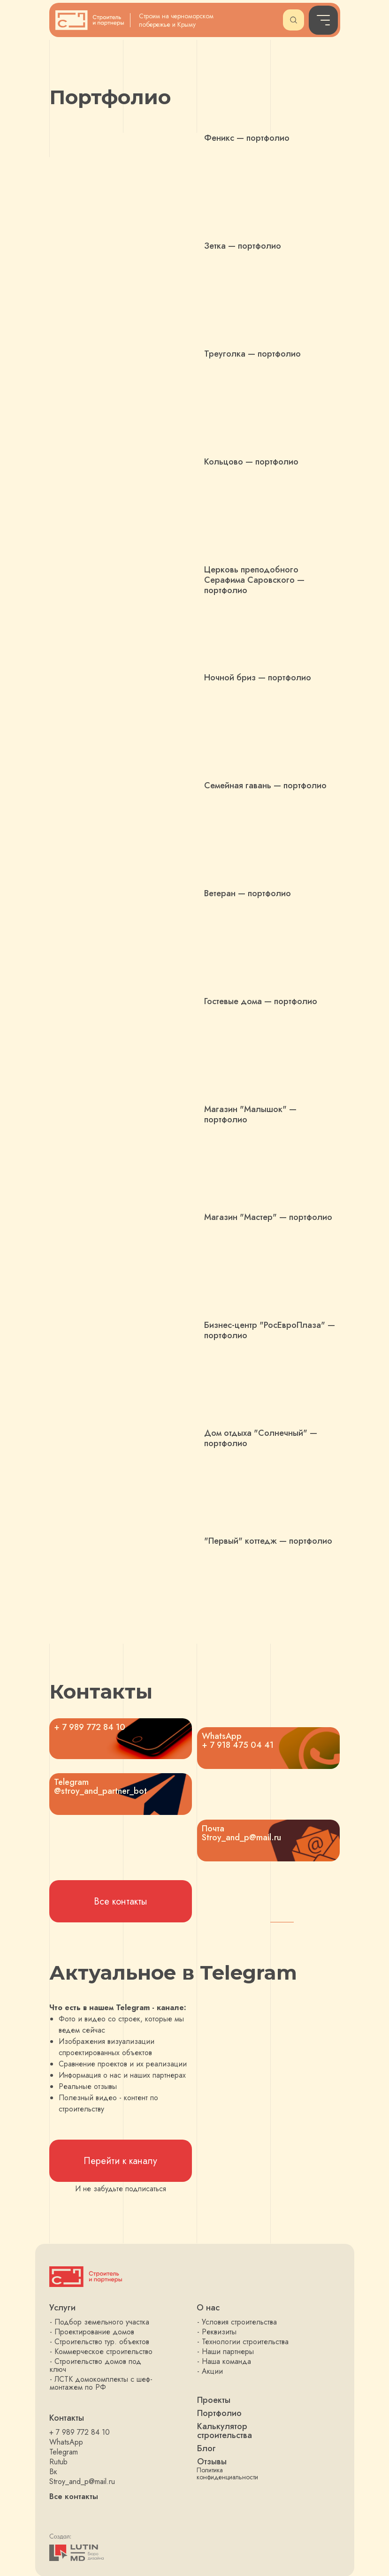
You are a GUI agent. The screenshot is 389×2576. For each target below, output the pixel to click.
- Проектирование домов (92, 2331)
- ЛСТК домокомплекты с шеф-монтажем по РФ (101, 2383)
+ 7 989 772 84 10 (79, 2432)
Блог (206, 2448)
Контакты (66, 2418)
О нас (208, 2308)
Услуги (62, 2308)
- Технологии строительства (243, 2341)
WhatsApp (66, 2442)
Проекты (213, 2400)
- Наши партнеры (225, 2351)
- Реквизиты (216, 2331)
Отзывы (212, 2461)
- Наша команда (224, 2361)
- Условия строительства (237, 2322)
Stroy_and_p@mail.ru (82, 2481)
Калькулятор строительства (224, 2430)
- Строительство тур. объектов (99, 2341)
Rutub (58, 2461)
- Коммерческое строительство (101, 2351)
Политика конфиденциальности (227, 2473)
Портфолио (219, 2413)
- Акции (210, 2371)
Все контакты (73, 2496)
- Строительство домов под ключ (95, 2365)
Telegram (63, 2451)
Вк (53, 2471)
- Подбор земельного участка (99, 2322)
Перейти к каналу (120, 2161)
